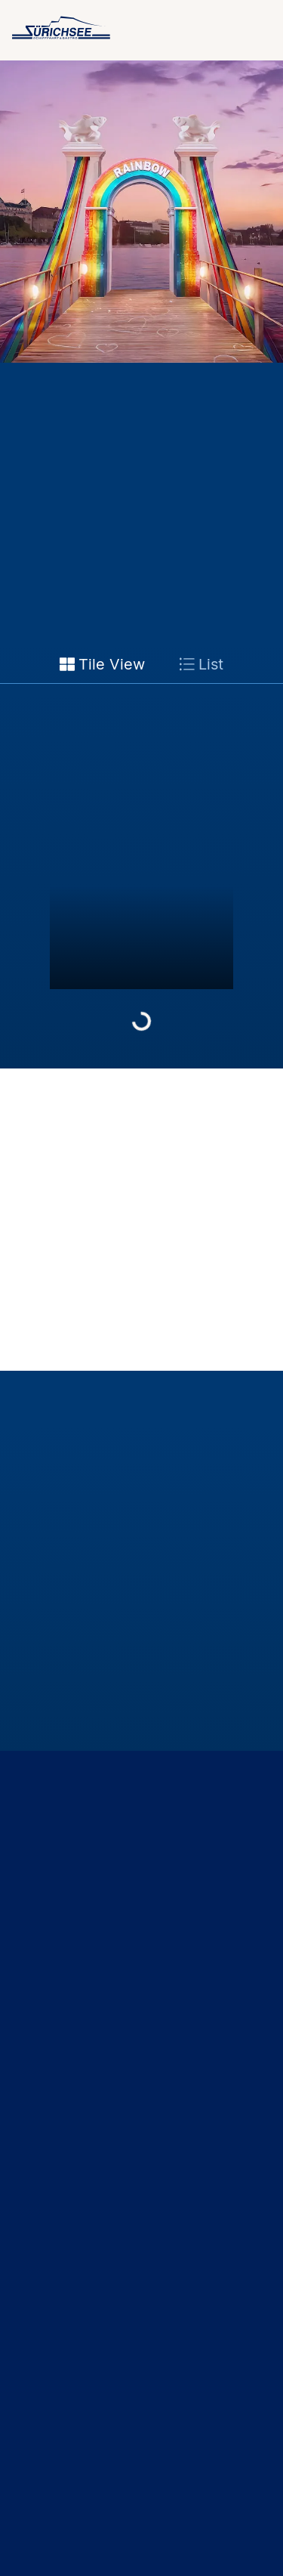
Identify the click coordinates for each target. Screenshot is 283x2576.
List (201, 664)
